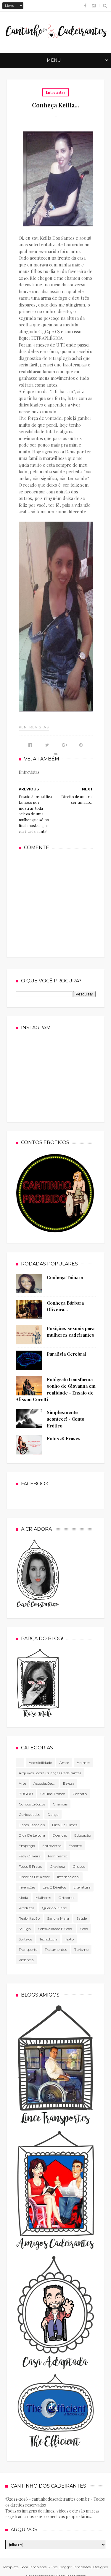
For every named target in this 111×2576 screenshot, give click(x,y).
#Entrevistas (34, 727)
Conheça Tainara (65, 1277)
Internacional (68, 1877)
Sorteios (25, 1939)
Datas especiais (32, 1825)
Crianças (60, 1804)
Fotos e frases (30, 1866)
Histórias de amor (34, 1877)
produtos (26, 1908)
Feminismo (57, 1856)
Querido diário (54, 1908)
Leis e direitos (54, 1887)
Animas (83, 1762)
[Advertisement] (63, 903)
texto (69, 1939)
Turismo (81, 1949)
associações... (44, 1783)
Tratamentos (56, 1949)
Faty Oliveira (30, 1856)
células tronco (52, 1794)
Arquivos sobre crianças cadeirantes (50, 1773)
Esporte (75, 1845)
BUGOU (26, 1794)
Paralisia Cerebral (66, 1354)
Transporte (28, 1949)
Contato (80, 1794)
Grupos (79, 1866)
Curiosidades (29, 1814)
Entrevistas (55, 92)
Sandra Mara (58, 1918)
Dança (53, 1814)
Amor (64, 1762)
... (20, 1762)
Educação (82, 1835)
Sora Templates (33, 2567)
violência (26, 1960)
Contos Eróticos (32, 1804)
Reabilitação (29, 1918)
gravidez (57, 1866)
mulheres (43, 1897)
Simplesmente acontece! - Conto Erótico (65, 1419)
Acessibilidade (40, 1762)
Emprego (27, 1845)
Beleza (68, 1783)
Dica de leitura (32, 1835)
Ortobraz (66, 1897)
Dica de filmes (64, 1825)
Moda (23, 1897)
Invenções (27, 1887)
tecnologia (48, 1939)
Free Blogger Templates (71, 2567)
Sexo (84, 1929)
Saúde (81, 1918)
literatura (82, 1887)
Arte (22, 1783)
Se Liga (25, 1929)
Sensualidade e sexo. (55, 1929)
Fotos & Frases (64, 1438)
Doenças (59, 1835)
